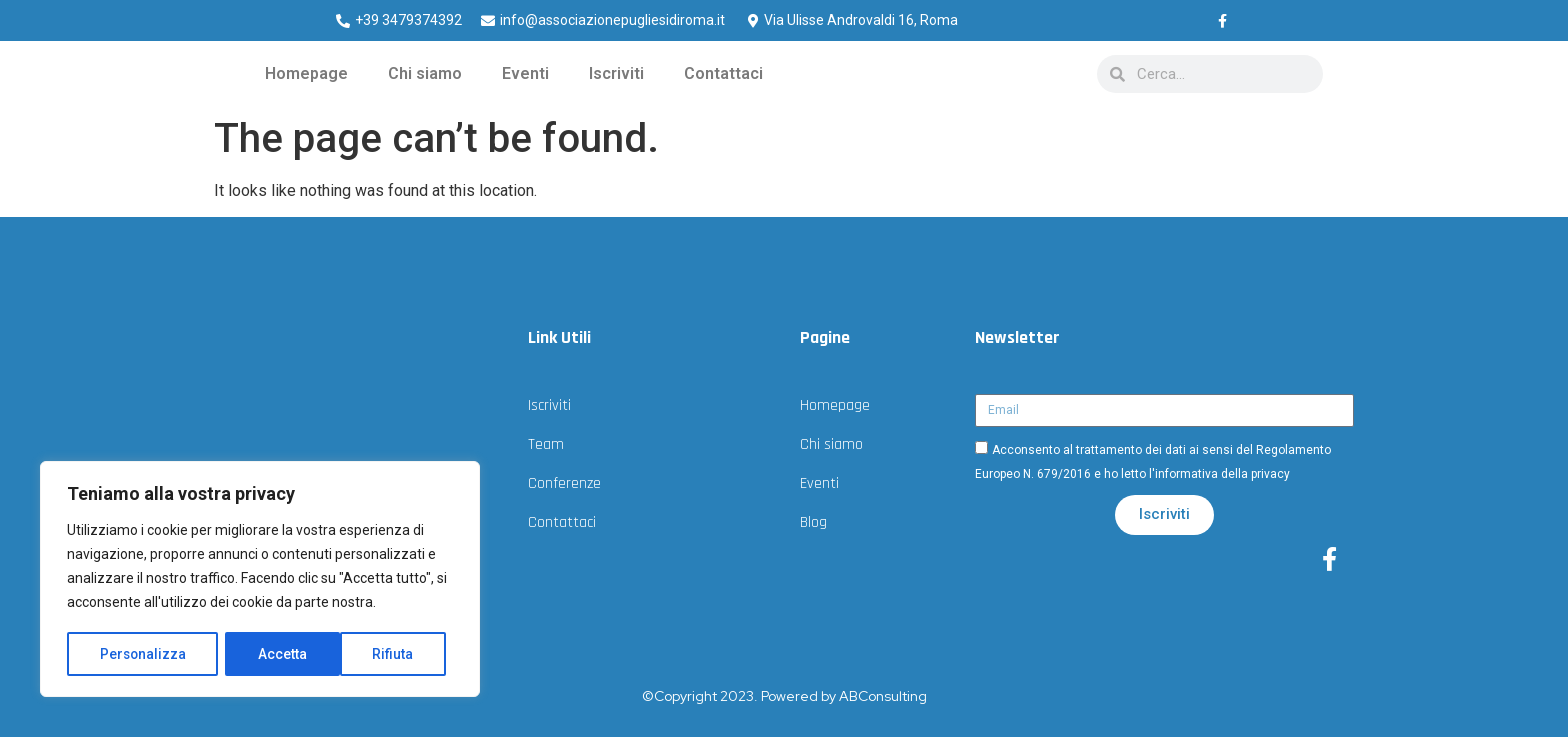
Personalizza (143, 654)
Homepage (306, 73)
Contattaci (723, 73)
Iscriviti (616, 73)
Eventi (525, 73)
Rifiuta (279, 654)
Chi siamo (425, 73)
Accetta (396, 654)
